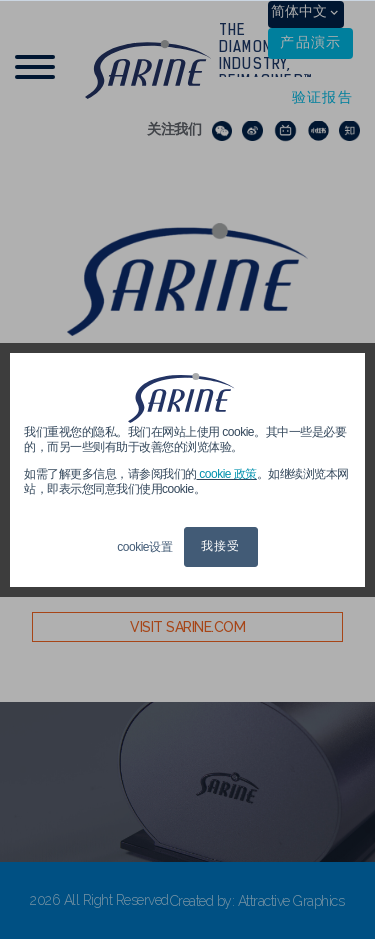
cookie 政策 (227, 474)
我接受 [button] (221, 547)
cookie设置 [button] (144, 547)
